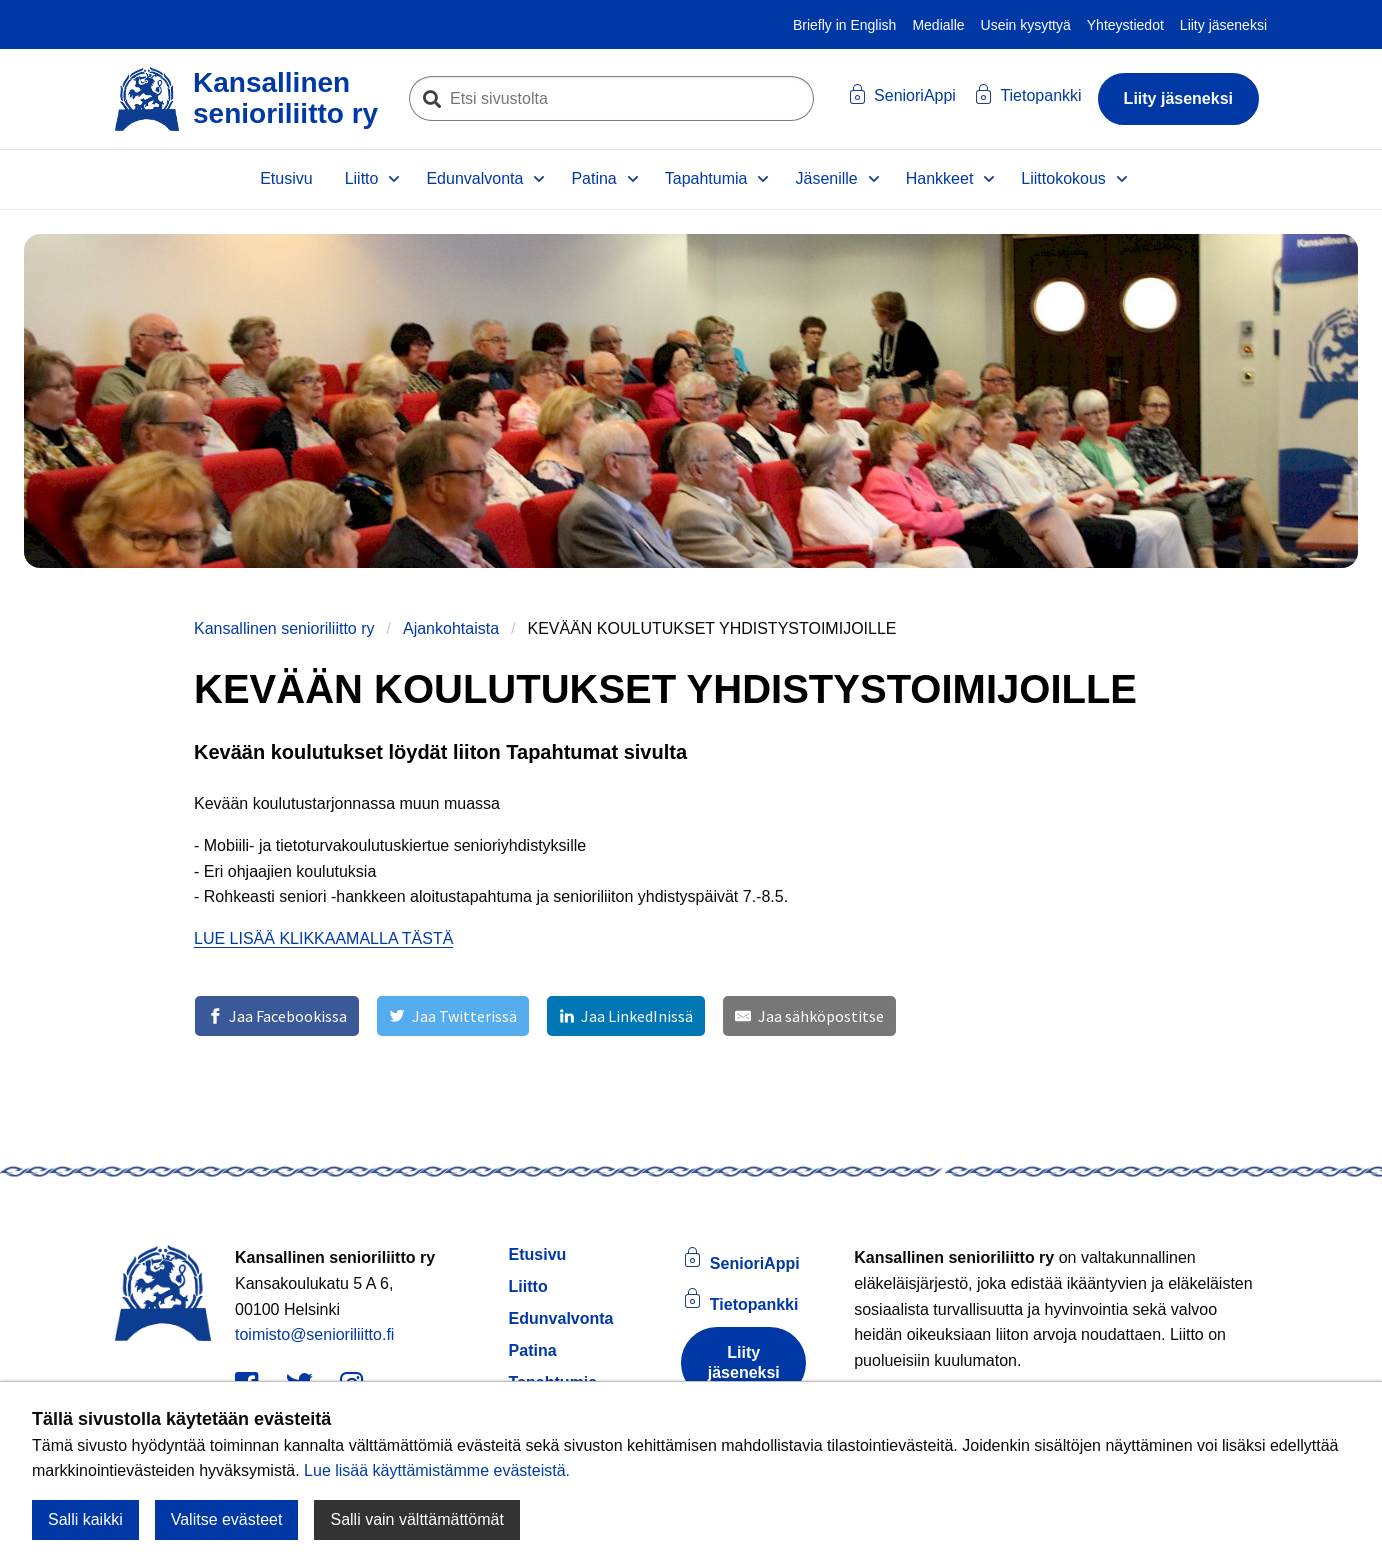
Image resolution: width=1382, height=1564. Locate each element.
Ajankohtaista (451, 628)
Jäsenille (826, 178)
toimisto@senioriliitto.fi (314, 1334)
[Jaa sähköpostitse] (809, 1016)
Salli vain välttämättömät (416, 1519)
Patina (593, 178)
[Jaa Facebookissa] (277, 1016)
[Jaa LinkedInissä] (626, 1016)
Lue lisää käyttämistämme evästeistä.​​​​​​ (437, 1470)
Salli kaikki (85, 1519)
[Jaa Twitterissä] (452, 1016)
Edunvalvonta (474, 178)
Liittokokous (1063, 178)
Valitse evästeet (227, 1519)
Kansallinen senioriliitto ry (284, 628)
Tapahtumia (706, 178)
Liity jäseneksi (1223, 25)
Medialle (938, 25)
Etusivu (286, 178)
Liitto (362, 178)
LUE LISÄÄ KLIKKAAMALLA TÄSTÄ (323, 938)
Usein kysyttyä (1026, 25)
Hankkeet (940, 178)
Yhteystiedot (1125, 25)
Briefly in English (845, 25)
